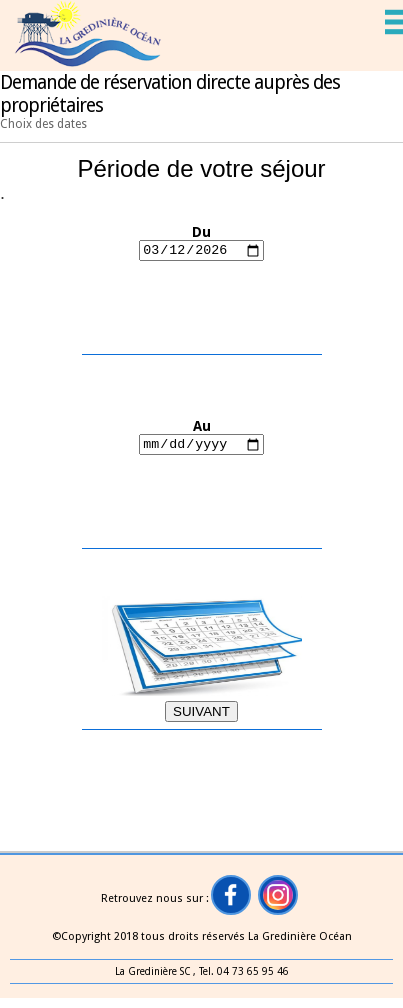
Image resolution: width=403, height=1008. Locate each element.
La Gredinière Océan (300, 936)
